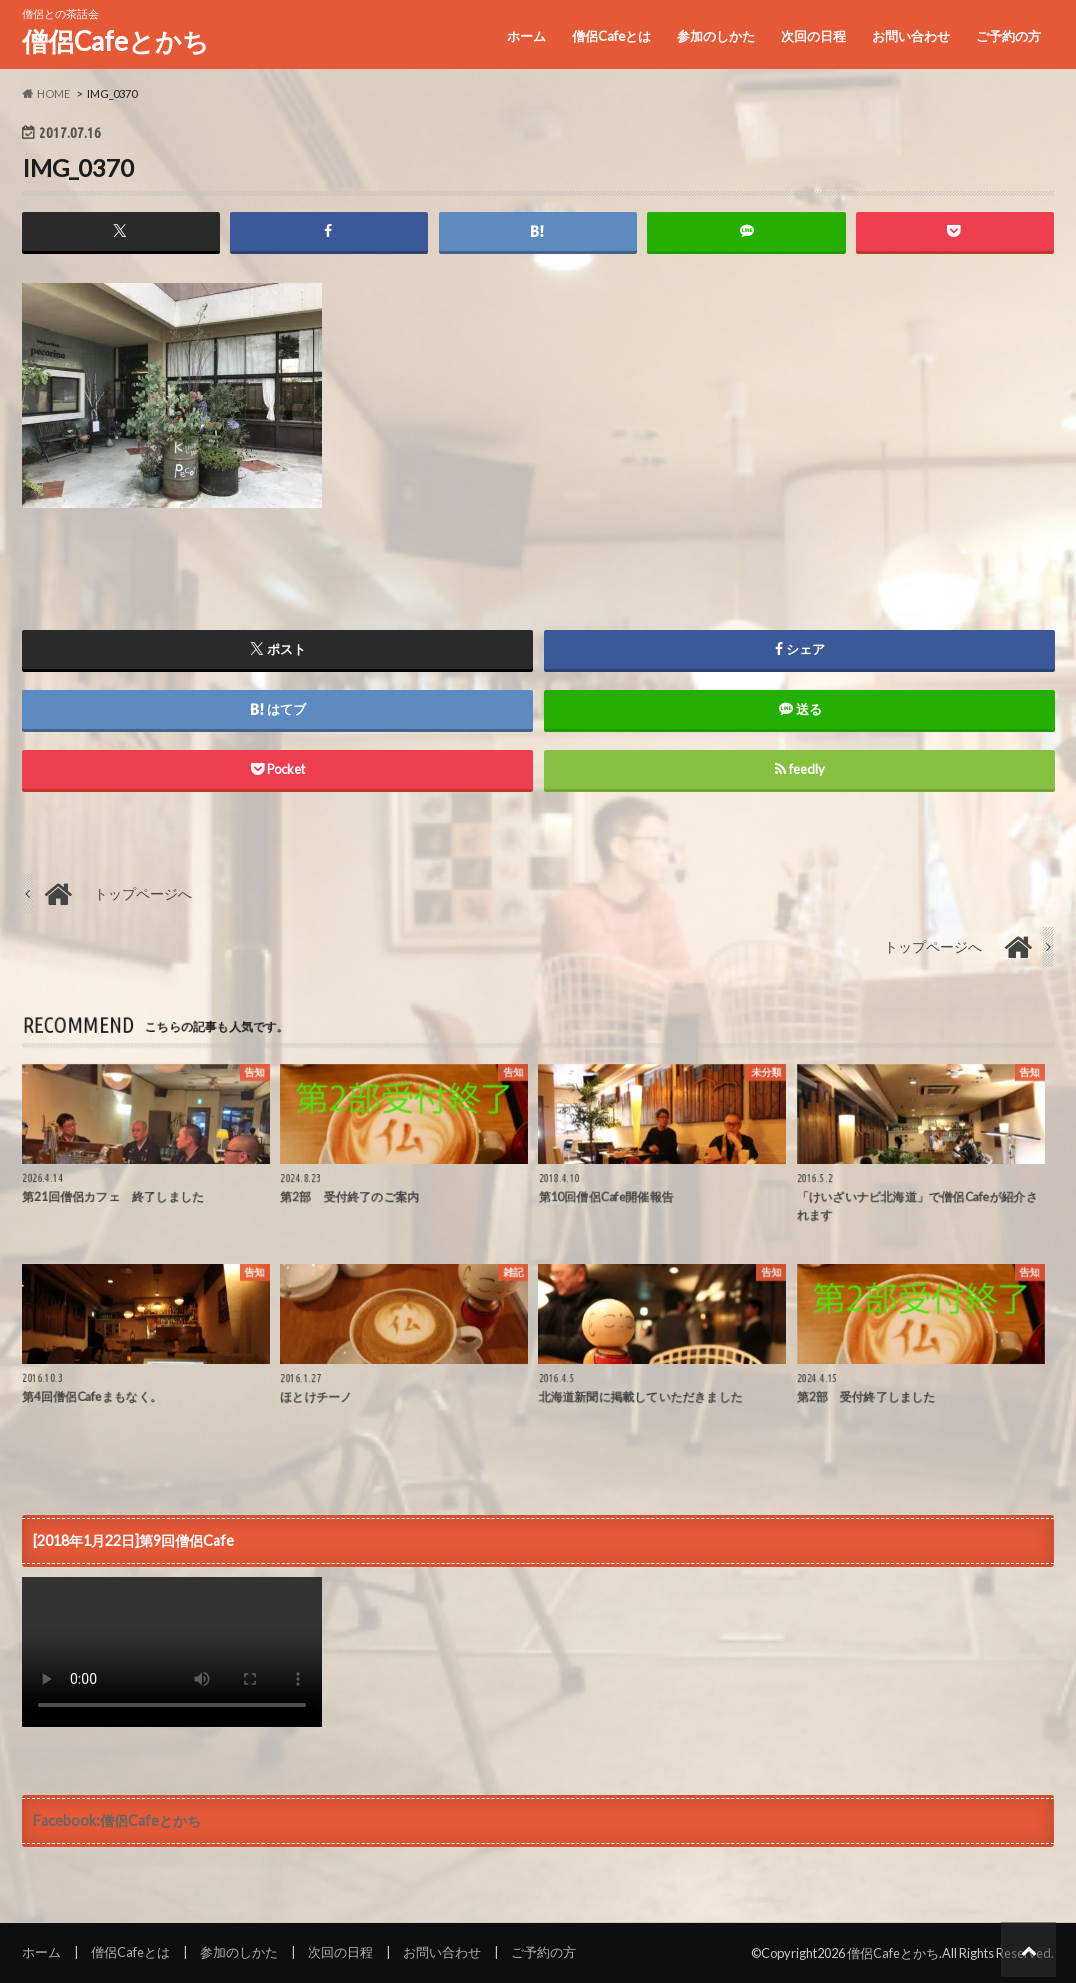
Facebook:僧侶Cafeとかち (117, 1820)
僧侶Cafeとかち (115, 41)
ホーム (526, 36)
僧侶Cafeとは (611, 36)
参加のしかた (716, 36)
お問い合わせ (911, 36)
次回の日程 (813, 36)
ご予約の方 (1008, 36)
